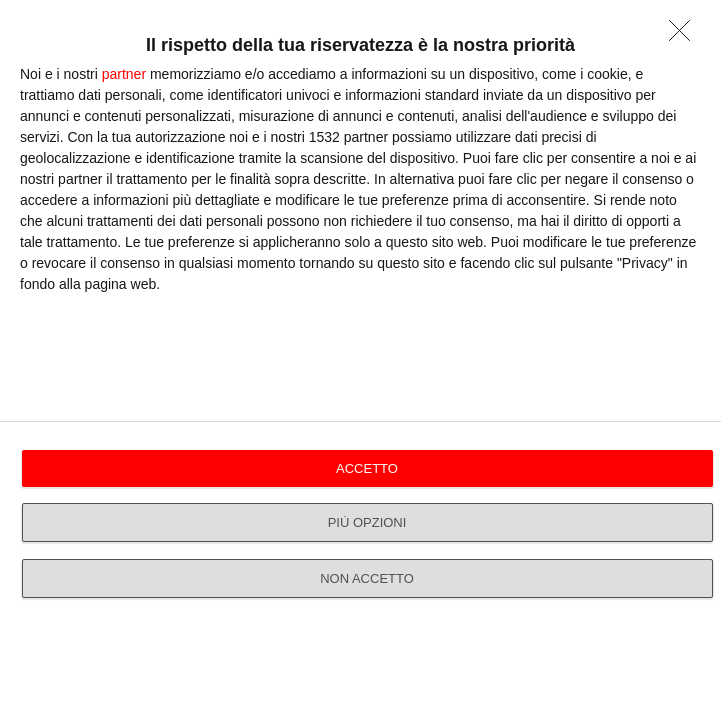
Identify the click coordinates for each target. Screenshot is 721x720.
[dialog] (360, 360)
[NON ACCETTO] (685, 36)
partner (124, 74)
